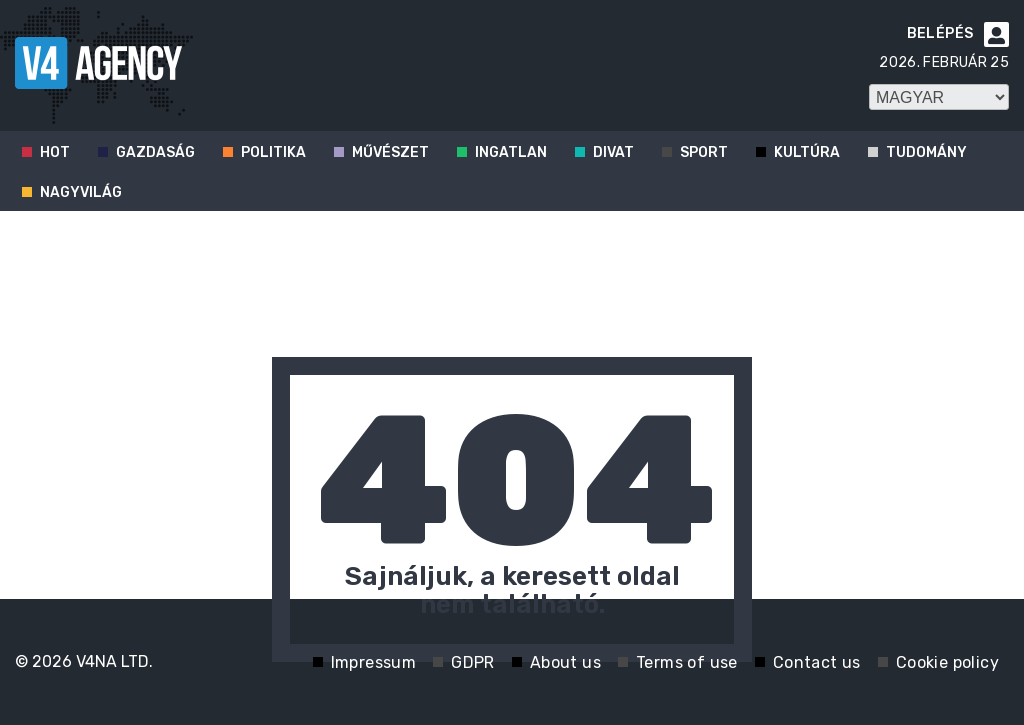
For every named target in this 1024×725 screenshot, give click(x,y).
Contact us (817, 662)
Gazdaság (155, 152)
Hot (55, 152)
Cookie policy (947, 662)
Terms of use (687, 662)
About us (565, 662)
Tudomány (926, 152)
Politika (273, 152)
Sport (704, 152)
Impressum (374, 662)
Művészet (390, 152)
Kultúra (807, 152)
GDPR (473, 662)
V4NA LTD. (114, 661)
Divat (613, 152)
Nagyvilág (81, 192)
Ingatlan (511, 152)
